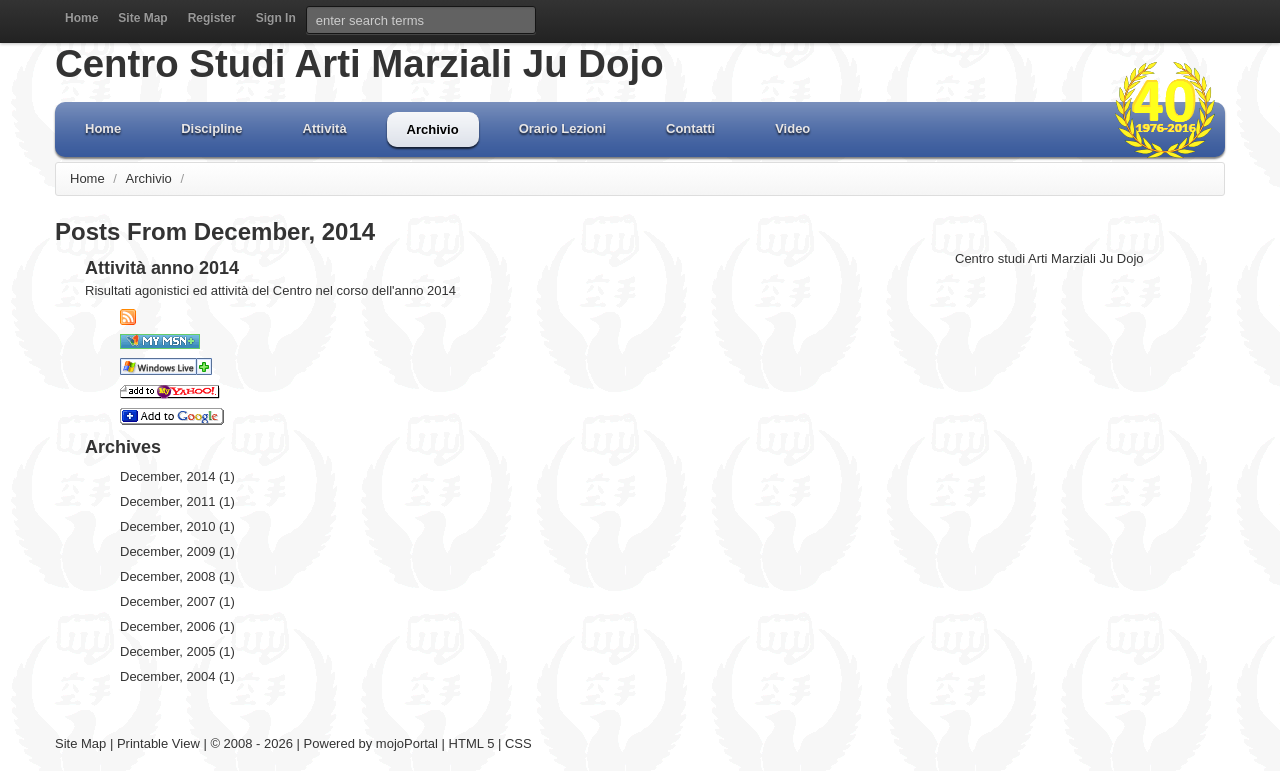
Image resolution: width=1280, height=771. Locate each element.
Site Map (142, 18)
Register (212, 18)
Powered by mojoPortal (371, 743)
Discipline (211, 128)
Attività (325, 128)
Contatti (690, 128)
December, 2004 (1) (177, 676)
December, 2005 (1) (177, 651)
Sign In (276, 18)
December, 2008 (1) (177, 576)
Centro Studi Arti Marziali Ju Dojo (359, 63)
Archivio (433, 129)
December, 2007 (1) (177, 601)
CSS (518, 743)
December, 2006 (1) (177, 626)
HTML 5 (472, 743)
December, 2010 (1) (177, 526)
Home (81, 18)
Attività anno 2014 (162, 268)
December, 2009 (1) (177, 551)
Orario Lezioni (562, 128)
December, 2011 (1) (177, 501)
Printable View (158, 743)
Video (792, 128)
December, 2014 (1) (177, 476)
